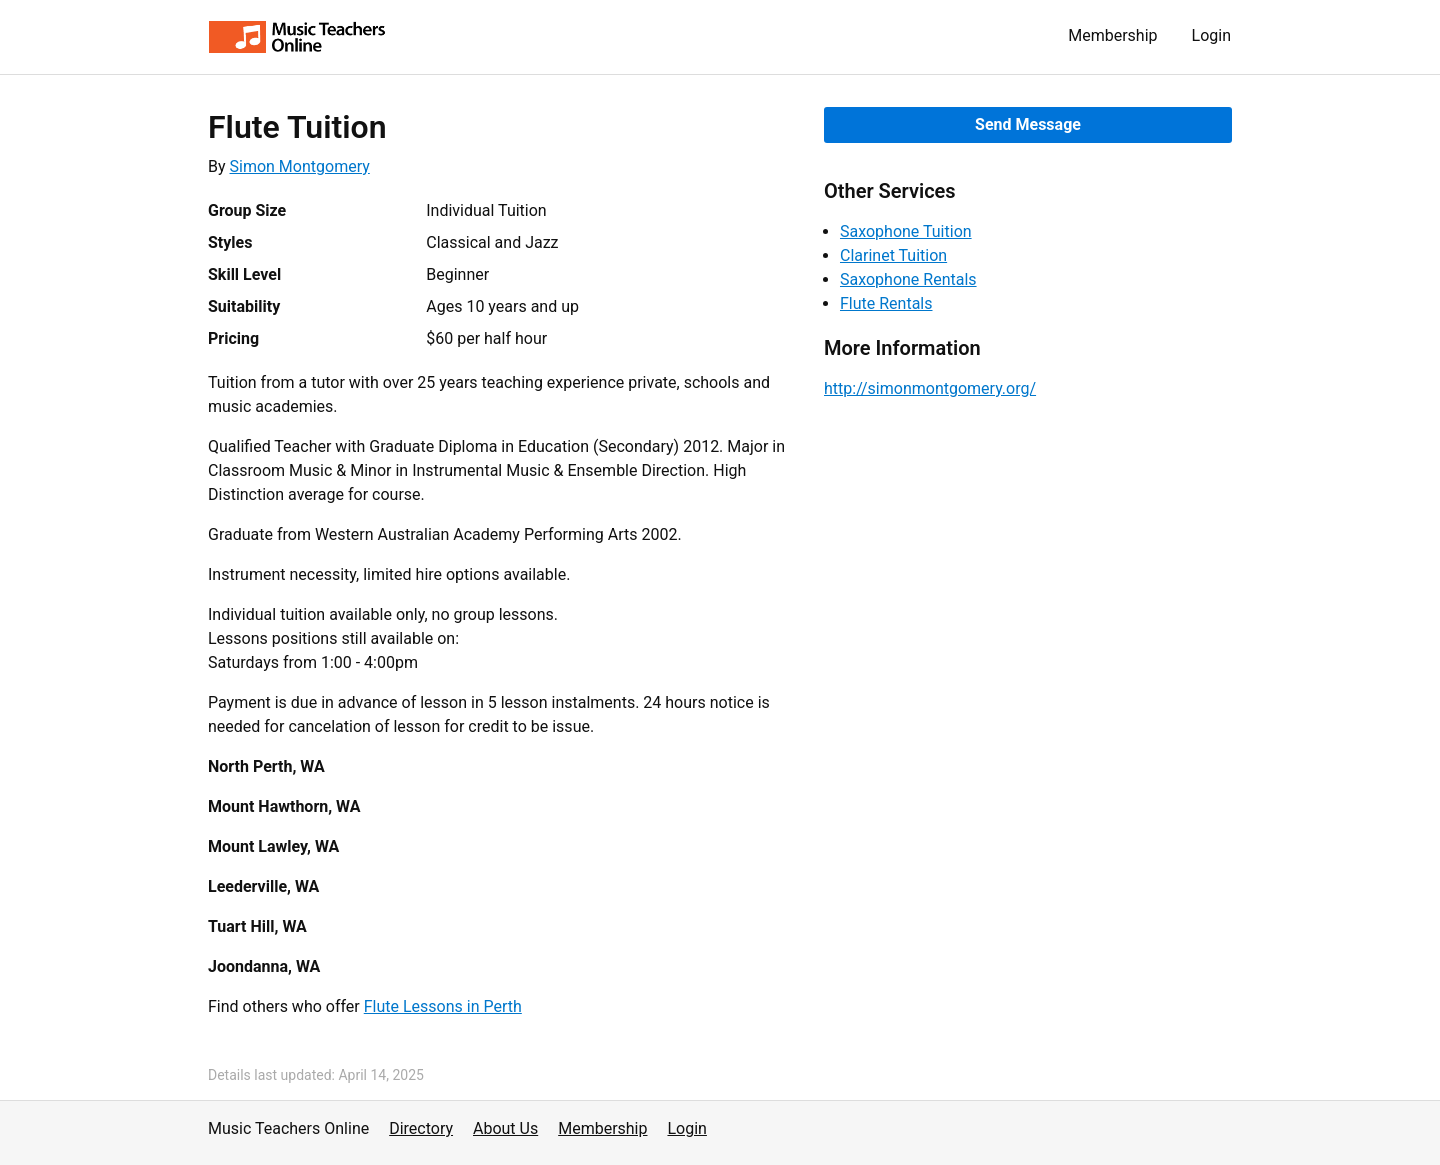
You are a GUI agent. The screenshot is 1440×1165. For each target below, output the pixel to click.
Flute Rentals (886, 303)
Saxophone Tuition (906, 231)
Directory (421, 1128)
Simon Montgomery (300, 166)
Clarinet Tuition (893, 255)
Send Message (1028, 124)
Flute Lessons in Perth (443, 1006)
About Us (505, 1128)
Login (1211, 35)
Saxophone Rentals (908, 279)
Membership (1112, 35)
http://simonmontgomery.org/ (930, 388)
